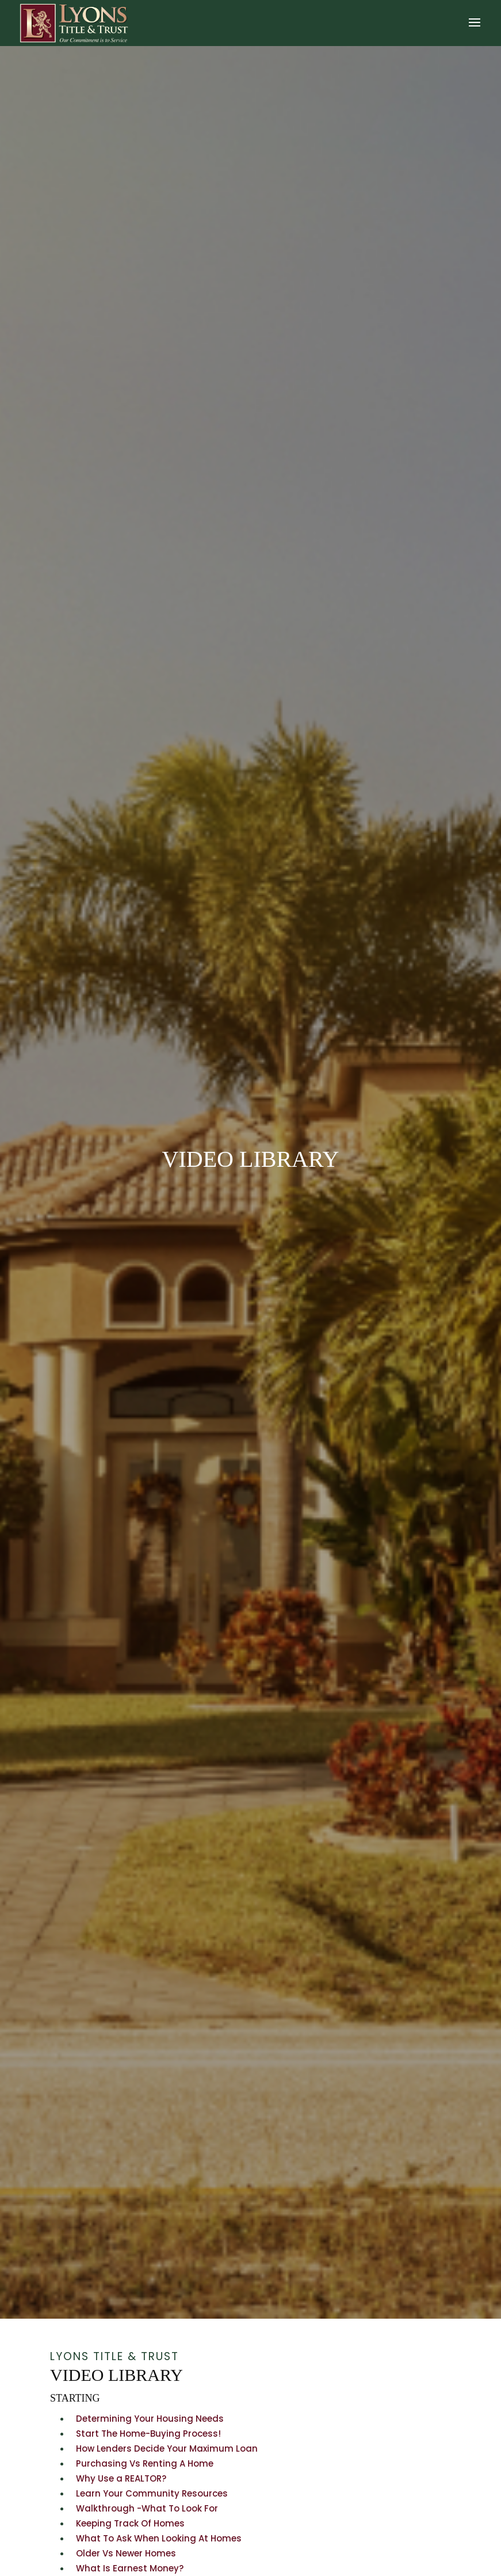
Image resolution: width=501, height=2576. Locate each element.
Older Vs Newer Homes (126, 2553)
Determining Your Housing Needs (150, 2419)
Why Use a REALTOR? (121, 2478)
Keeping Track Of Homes (130, 2523)
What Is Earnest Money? (129, 2568)
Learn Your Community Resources (152, 2493)
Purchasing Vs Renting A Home (144, 2463)
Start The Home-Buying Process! (148, 2433)
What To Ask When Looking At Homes (159, 2538)
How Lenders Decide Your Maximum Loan (167, 2448)
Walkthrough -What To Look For (147, 2508)
